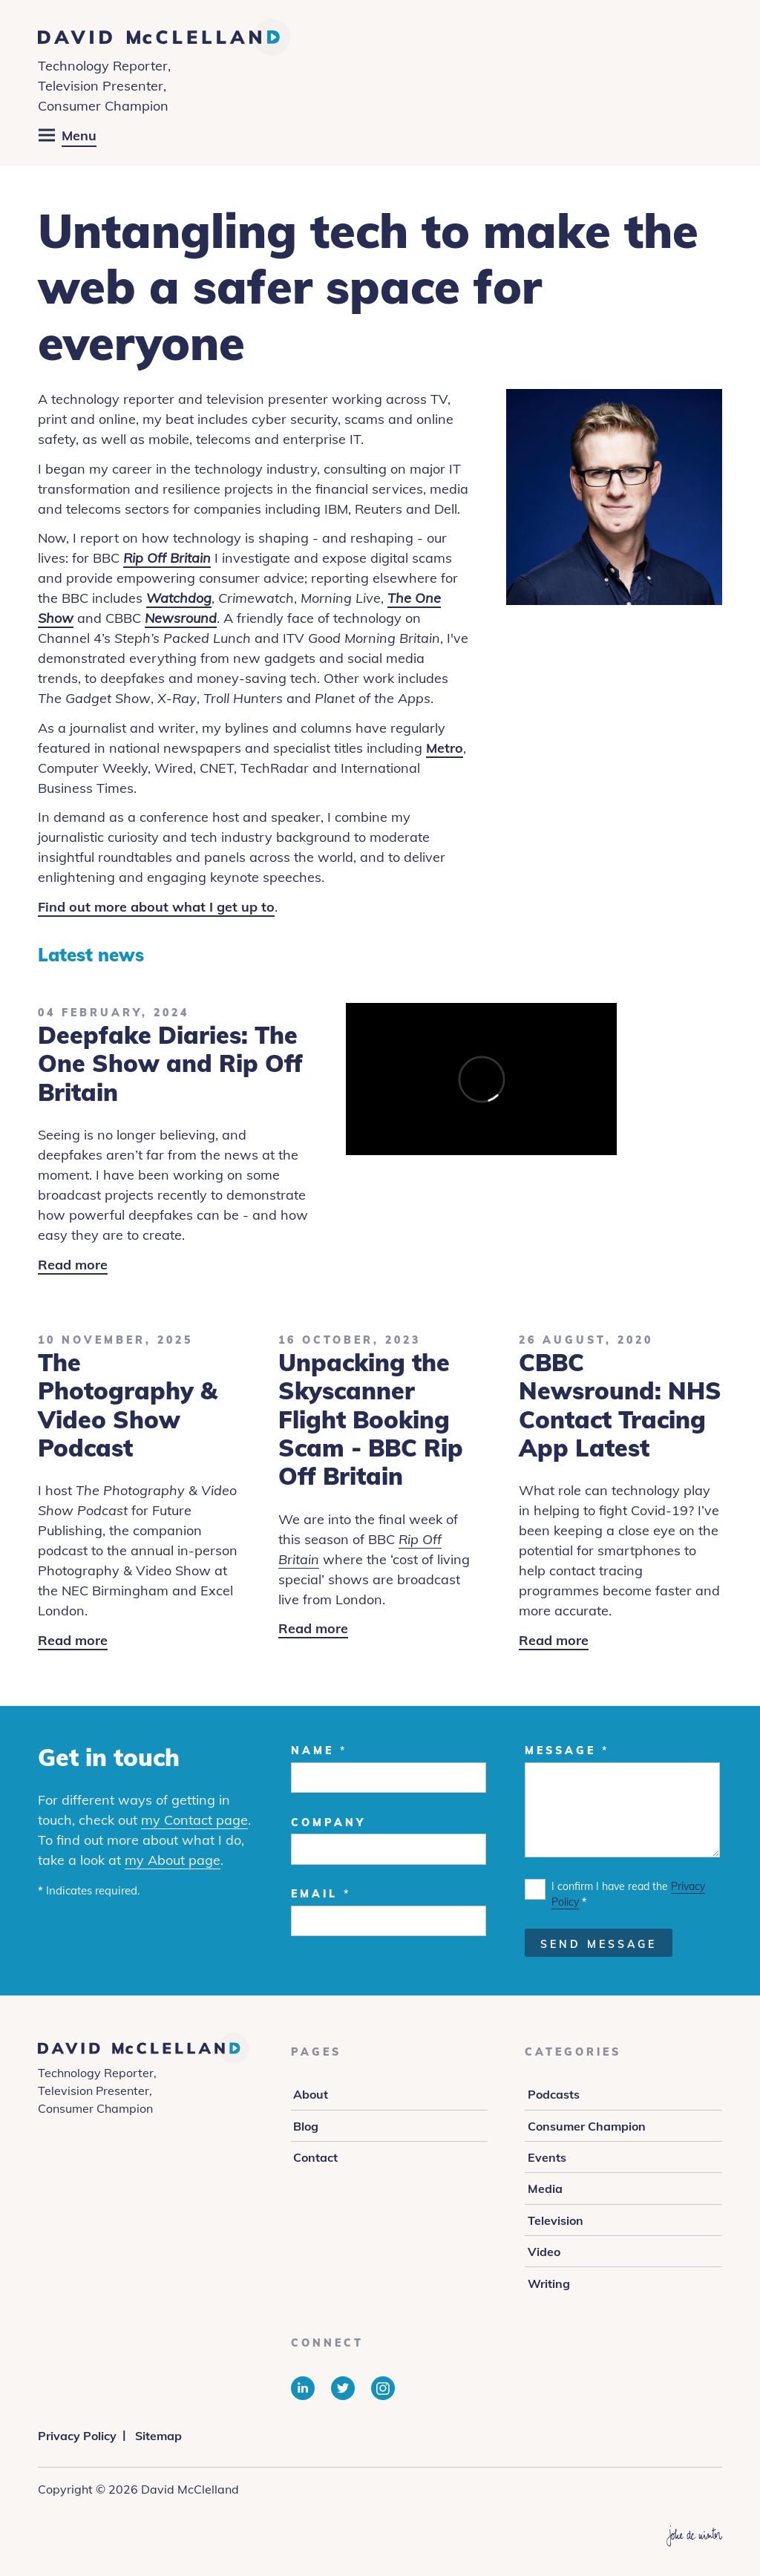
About (310, 2094)
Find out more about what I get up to (156, 906)
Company (328, 1822)
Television (555, 2220)
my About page (172, 1860)
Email (321, 1893)
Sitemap (158, 2435)
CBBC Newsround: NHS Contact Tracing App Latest (620, 1404)
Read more (73, 1265)
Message (567, 1750)
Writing (549, 2283)
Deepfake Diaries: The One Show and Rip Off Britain (170, 1063)
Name (319, 1750)
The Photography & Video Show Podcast (127, 1404)
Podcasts (554, 2094)
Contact (315, 2157)
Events (547, 2157)
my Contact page (194, 1819)
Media (545, 2188)
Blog (305, 2126)
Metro (444, 747)
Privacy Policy (77, 2435)
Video (544, 2251)
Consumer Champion (587, 2126)
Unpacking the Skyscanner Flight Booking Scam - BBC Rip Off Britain (370, 1419)
